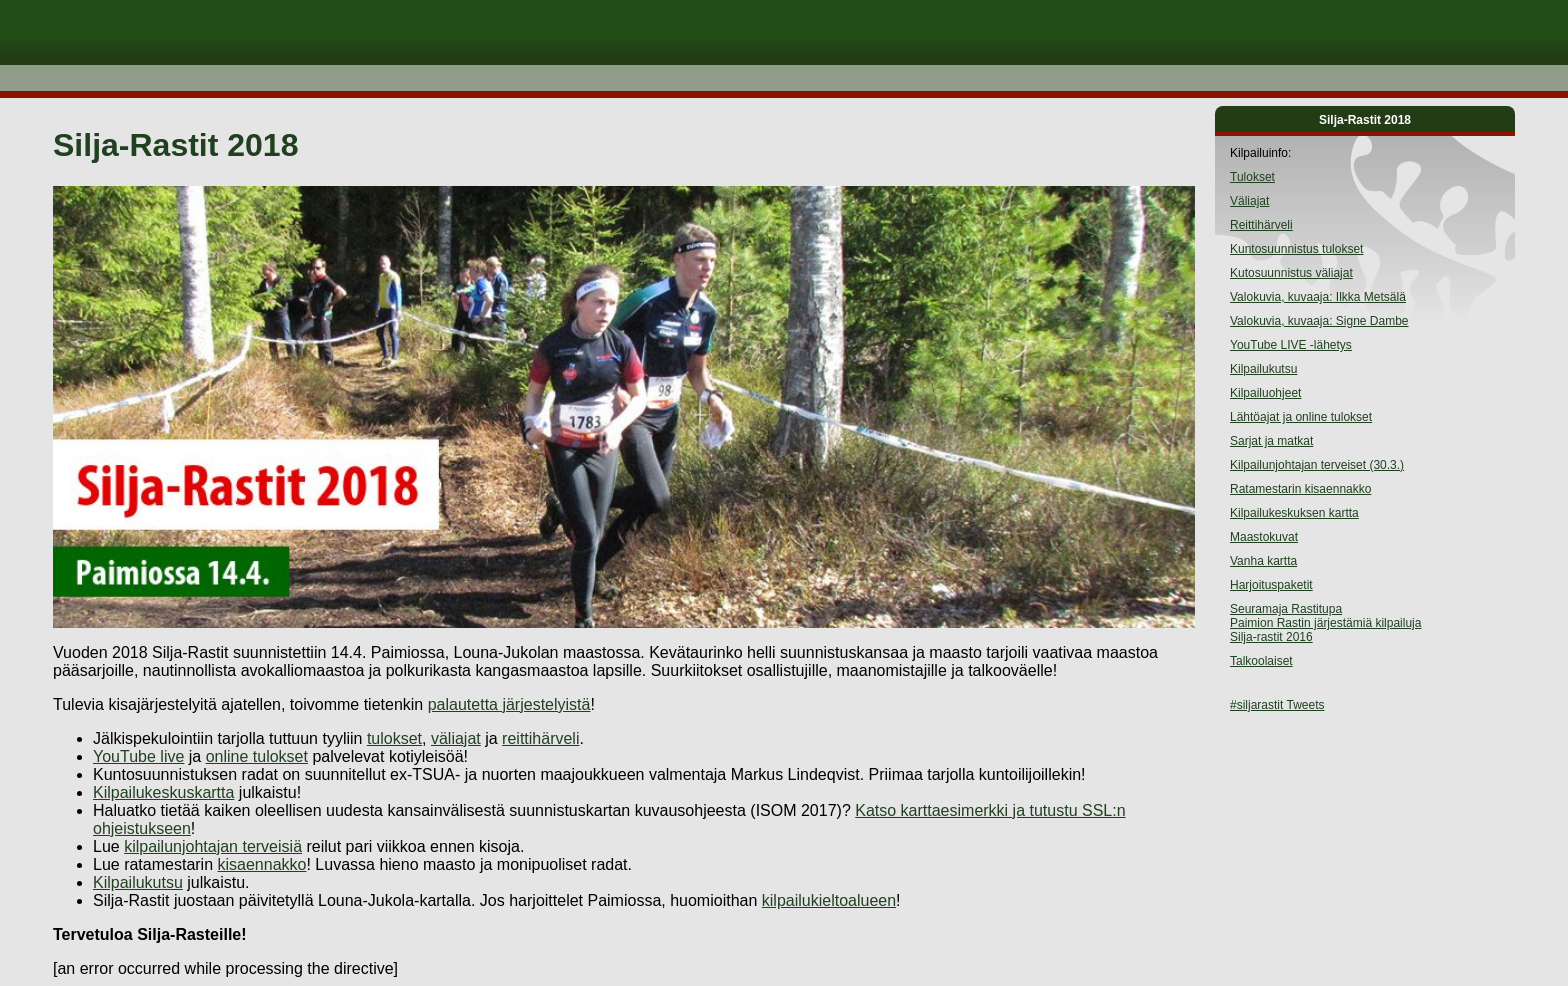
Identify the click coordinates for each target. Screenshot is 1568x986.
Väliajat (1249, 201)
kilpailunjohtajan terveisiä (213, 846)
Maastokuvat (1264, 537)
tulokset (394, 738)
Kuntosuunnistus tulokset (1296, 249)
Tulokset (1252, 177)
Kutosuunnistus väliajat (1291, 273)
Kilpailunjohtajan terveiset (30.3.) (1317, 465)
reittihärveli (540, 738)
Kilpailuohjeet (1265, 393)
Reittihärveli (1261, 225)
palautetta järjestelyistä (509, 704)
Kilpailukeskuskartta (163, 792)
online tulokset (257, 756)
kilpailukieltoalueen (829, 900)
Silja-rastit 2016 (1271, 637)
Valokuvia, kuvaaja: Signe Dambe (1319, 321)
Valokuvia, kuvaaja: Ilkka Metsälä (1318, 297)
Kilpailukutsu (138, 882)
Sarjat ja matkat (1271, 441)
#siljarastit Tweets (1277, 705)
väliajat (456, 738)
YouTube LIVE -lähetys (1291, 345)
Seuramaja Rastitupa (1286, 609)
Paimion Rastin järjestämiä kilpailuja (1325, 623)
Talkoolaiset (1261, 661)
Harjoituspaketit (1271, 585)
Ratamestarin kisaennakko (1300, 489)
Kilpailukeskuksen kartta (1294, 513)
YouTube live (138, 756)
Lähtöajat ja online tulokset (1301, 417)
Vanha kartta (1263, 561)
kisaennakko (262, 864)
